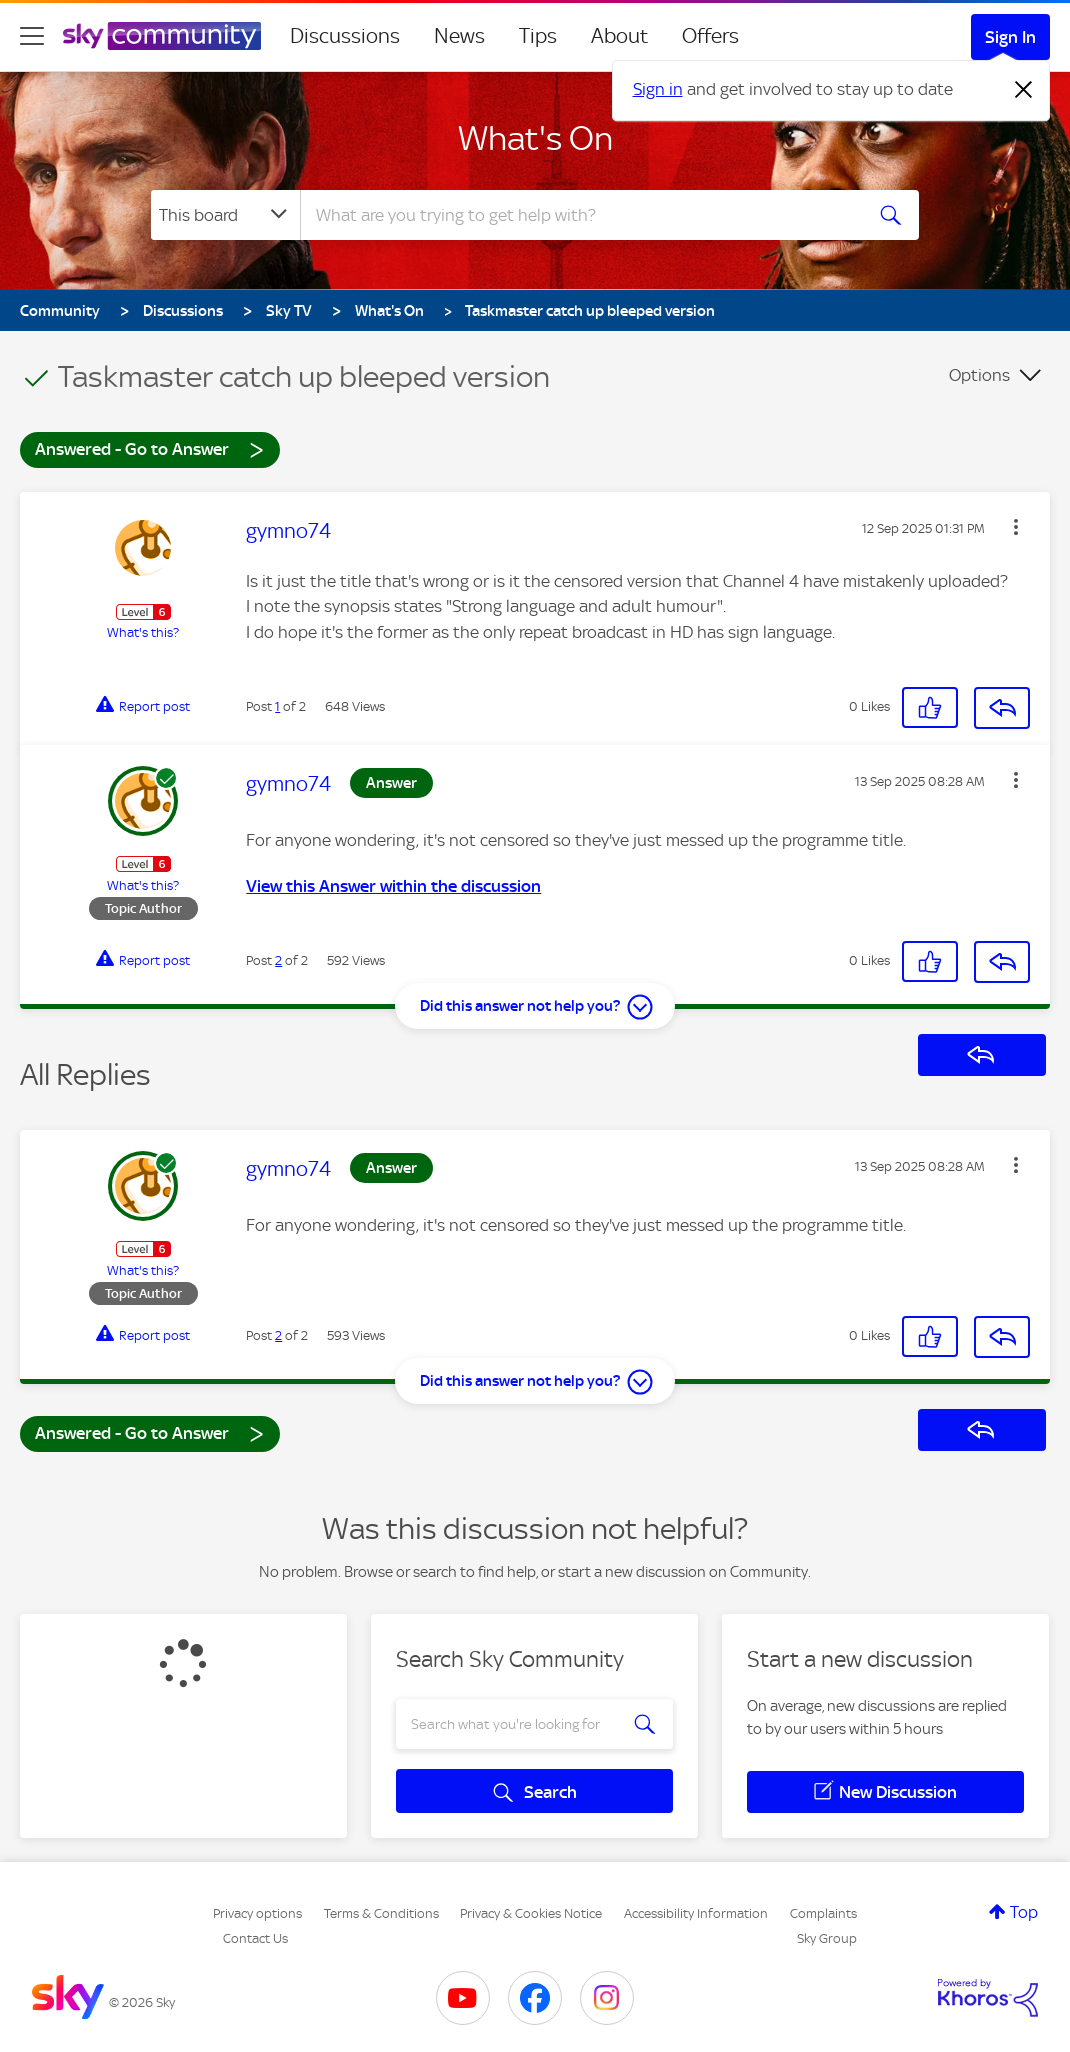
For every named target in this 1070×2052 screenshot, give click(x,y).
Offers (710, 36)
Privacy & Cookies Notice (531, 1913)
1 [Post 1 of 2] (277, 706)
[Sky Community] (162, 36)
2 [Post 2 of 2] (278, 960)
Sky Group (827, 1938)
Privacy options (257, 1913)
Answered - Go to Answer (150, 448)
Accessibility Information (696, 1913)
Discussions (345, 36)
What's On (535, 138)
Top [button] (1024, 1912)
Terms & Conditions (381, 1913)
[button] (1016, 527)
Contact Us (255, 1938)
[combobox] (579, 215)
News (459, 36)
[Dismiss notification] (1024, 90)
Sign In (1010, 37)
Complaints (823, 1913)
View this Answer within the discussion (393, 886)
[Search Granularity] (225, 215)
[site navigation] (32, 36)
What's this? (143, 632)
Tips (538, 36)
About (619, 36)
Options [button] (979, 375)
